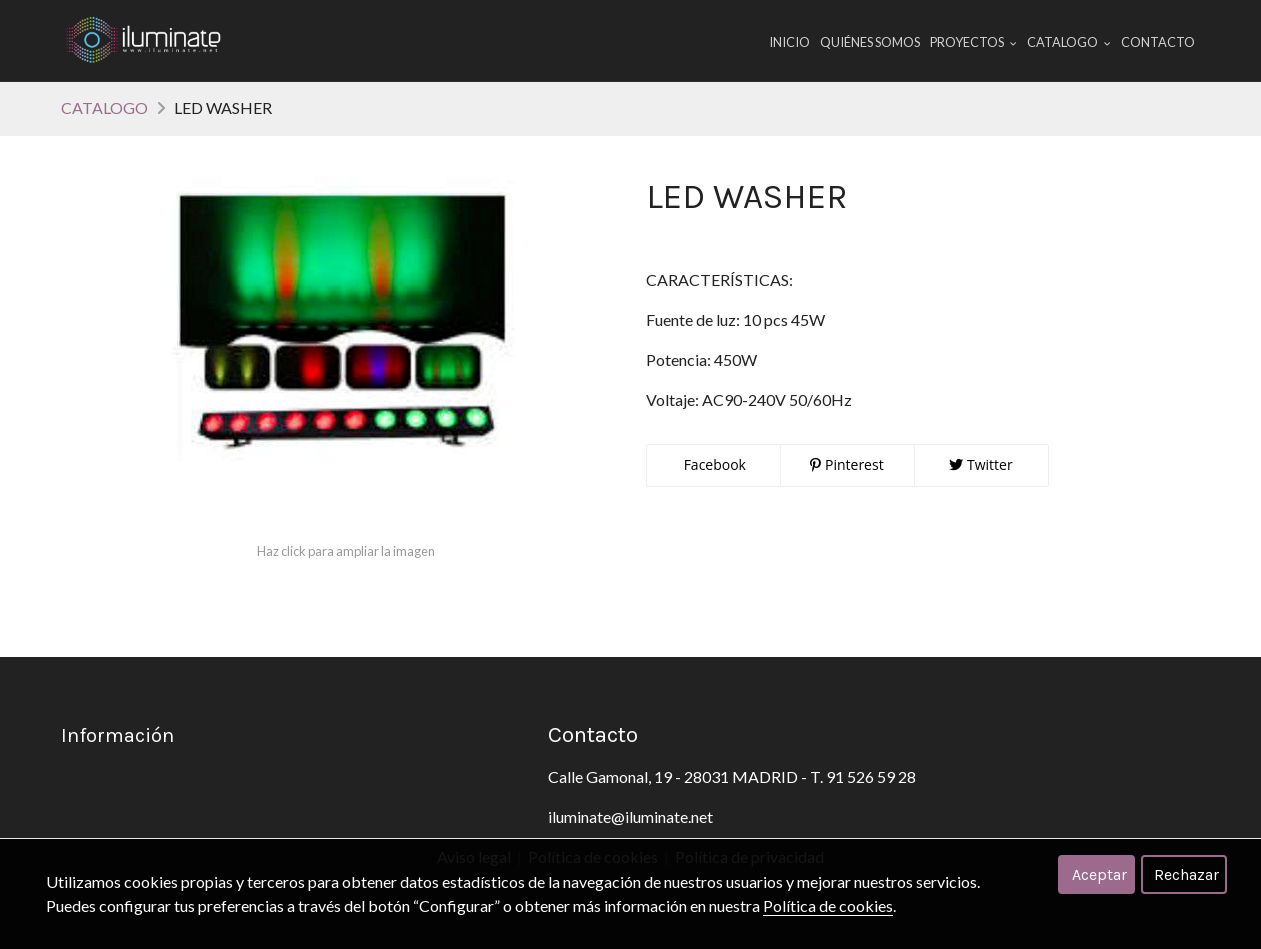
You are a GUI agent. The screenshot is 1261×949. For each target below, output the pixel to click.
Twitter (980, 464)
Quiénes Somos (870, 42)
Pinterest (846, 464)
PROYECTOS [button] (973, 42)
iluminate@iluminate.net (630, 816)
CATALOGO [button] (1069, 42)
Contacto (1158, 42)
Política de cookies (828, 905)
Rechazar (1186, 874)
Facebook (713, 464)
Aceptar (1099, 874)
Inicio (789, 42)
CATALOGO (104, 107)
